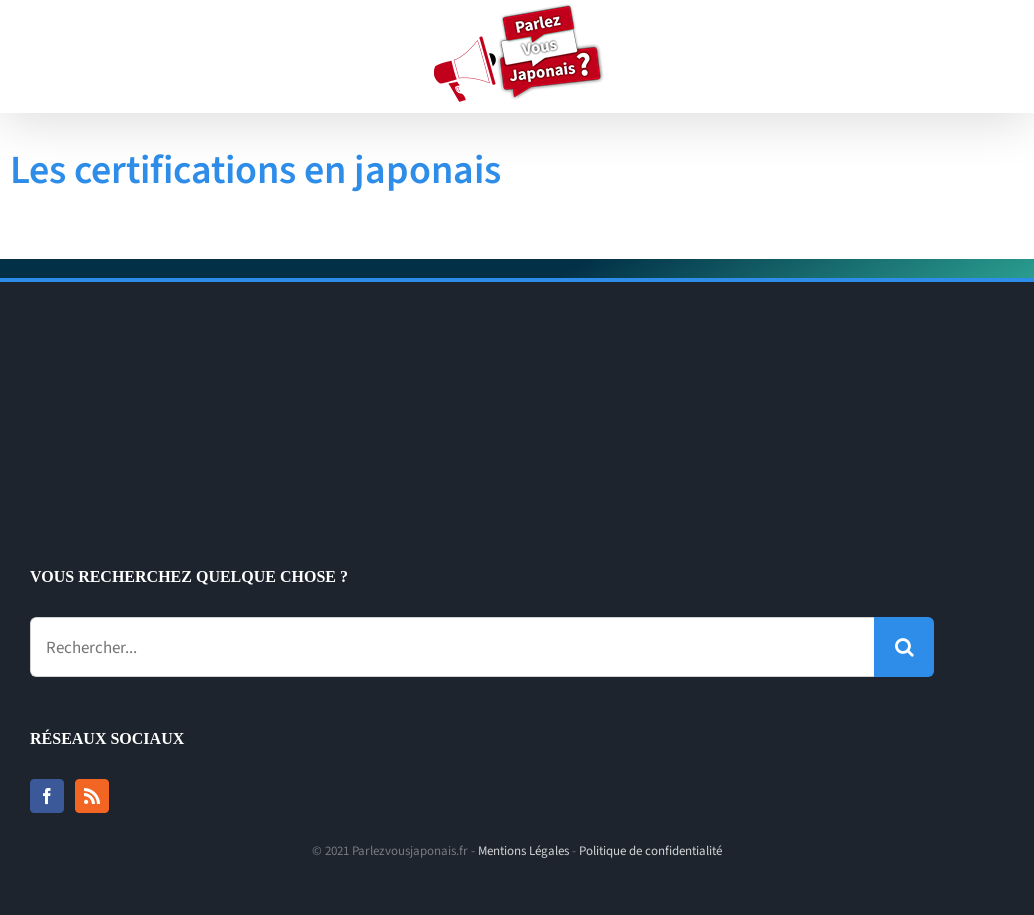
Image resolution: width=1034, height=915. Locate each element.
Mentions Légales (523, 851)
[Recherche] (904, 647)
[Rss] (92, 796)
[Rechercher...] (452, 647)
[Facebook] (47, 796)
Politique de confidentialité (650, 851)
